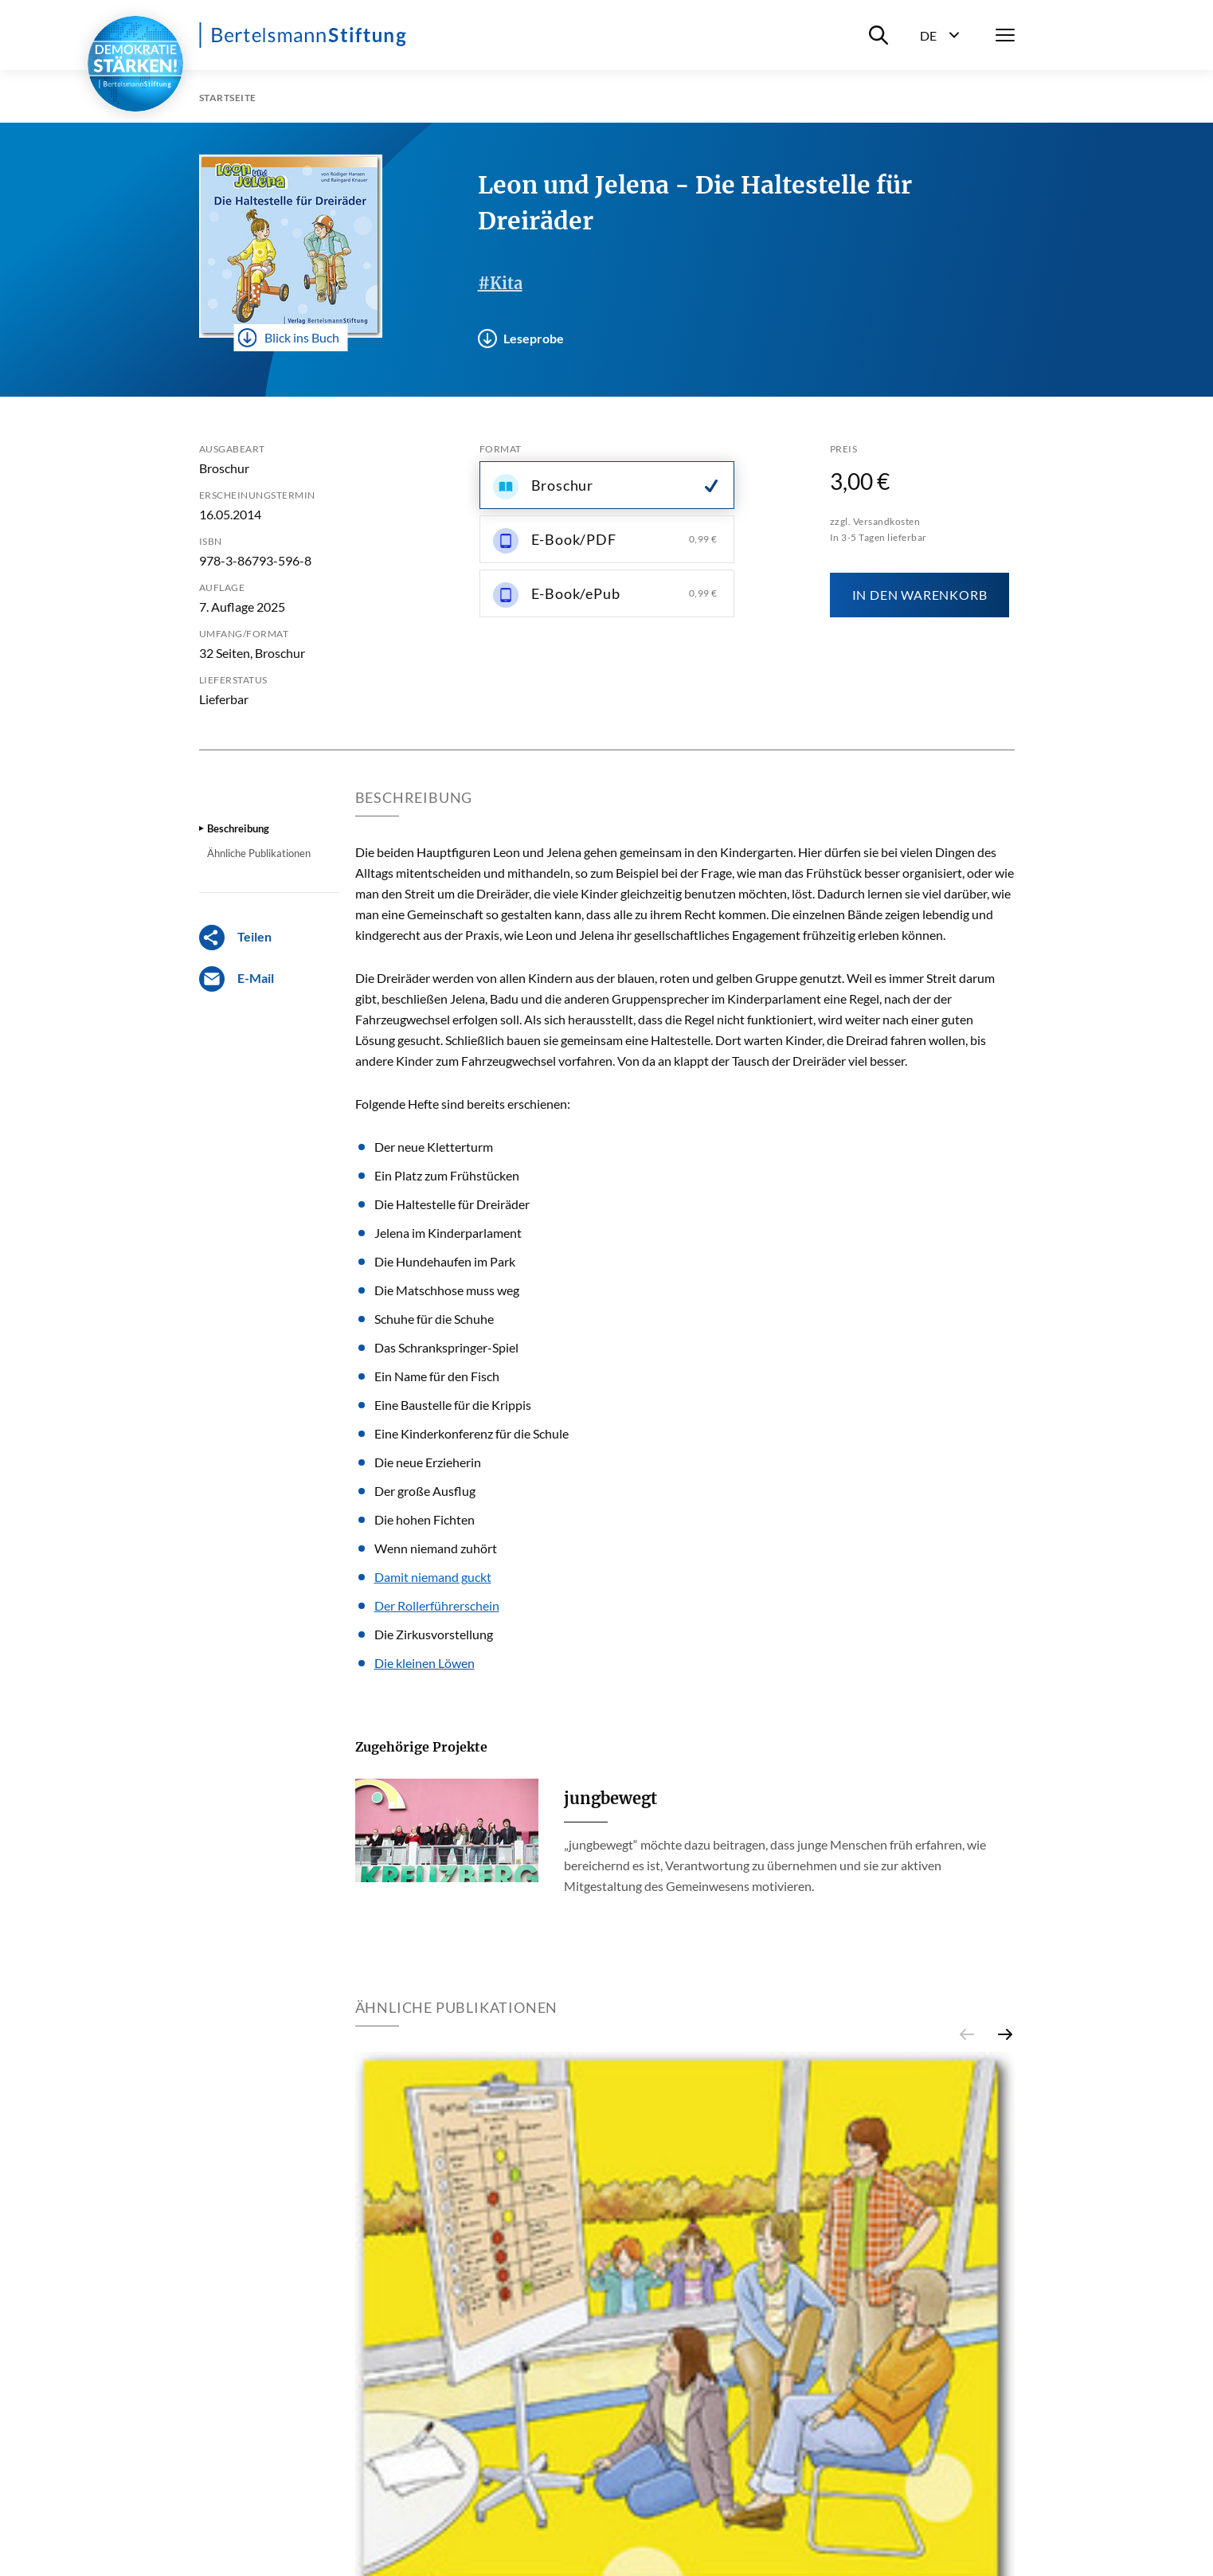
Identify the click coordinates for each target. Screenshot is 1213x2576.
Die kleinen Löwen (424, 1662)
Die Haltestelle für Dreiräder (452, 1204)
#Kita (500, 283)
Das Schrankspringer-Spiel (446, 1347)
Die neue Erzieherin (427, 1462)
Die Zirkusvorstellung (433, 1634)
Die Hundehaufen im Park (444, 1261)
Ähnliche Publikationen (259, 853)
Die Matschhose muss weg (446, 1290)
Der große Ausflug (424, 1490)
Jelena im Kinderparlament (448, 1232)
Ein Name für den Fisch (436, 1376)
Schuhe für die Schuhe (434, 1318)
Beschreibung (238, 828)
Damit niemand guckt (432, 1576)
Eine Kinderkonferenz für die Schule (471, 1433)
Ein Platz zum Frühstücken (446, 1175)
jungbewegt (610, 1798)
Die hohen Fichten (424, 1519)
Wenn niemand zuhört (435, 1548)
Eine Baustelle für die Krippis (452, 1404)
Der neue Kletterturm (433, 1146)
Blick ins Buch (288, 337)
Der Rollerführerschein (436, 1605)
